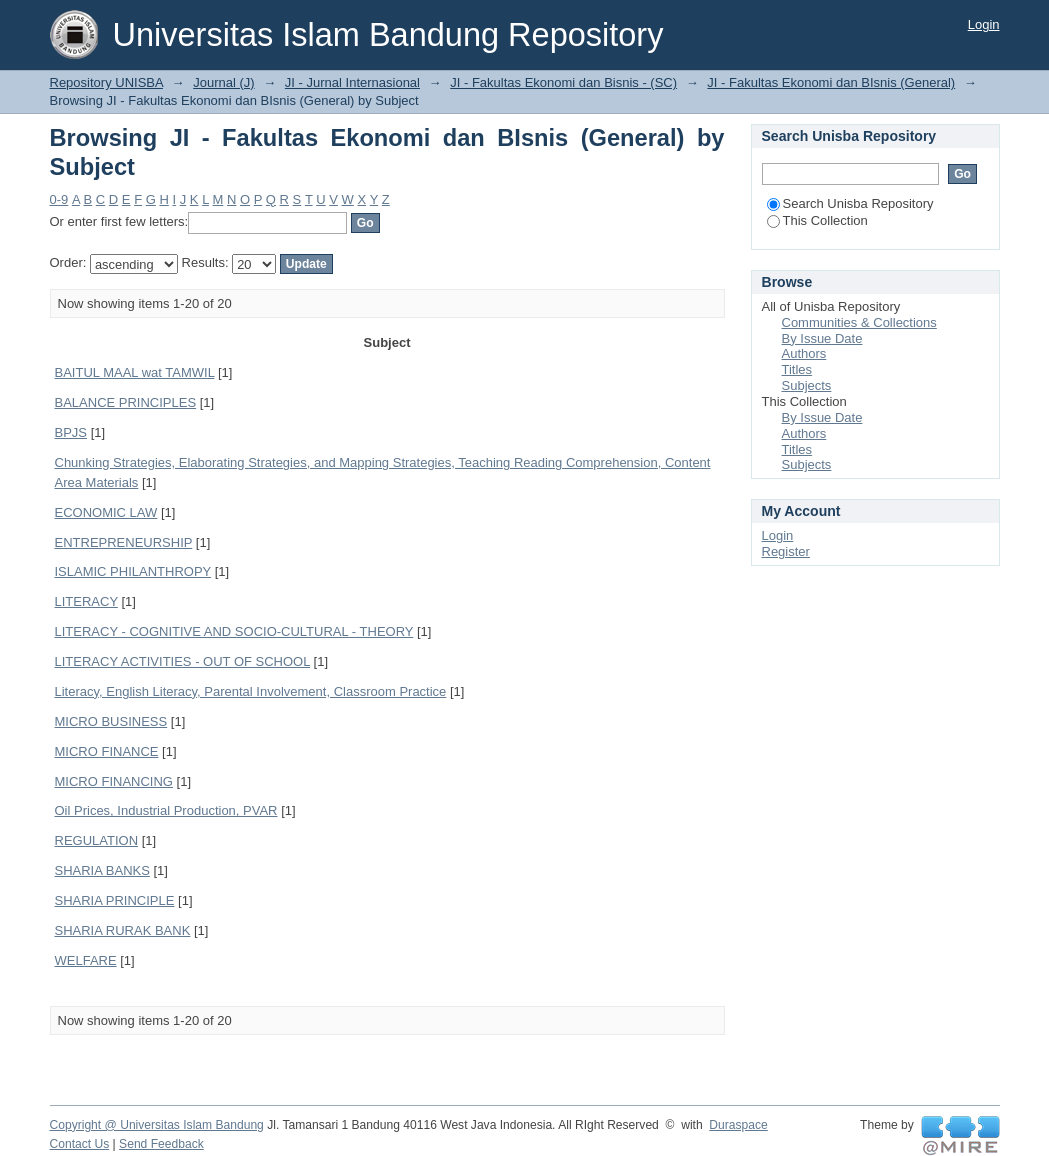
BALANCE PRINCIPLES (126, 402)
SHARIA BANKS (102, 870)
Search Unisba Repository (850, 203)
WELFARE (86, 960)
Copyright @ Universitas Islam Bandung (157, 1125)
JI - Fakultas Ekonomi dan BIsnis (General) (831, 82)
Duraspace (738, 1125)
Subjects (807, 385)
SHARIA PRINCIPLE (115, 900)
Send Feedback (161, 1144)
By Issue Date (822, 338)
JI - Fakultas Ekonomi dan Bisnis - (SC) (563, 82)
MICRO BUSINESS (111, 721)
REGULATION (97, 840)
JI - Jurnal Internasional (352, 82)
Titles (797, 369)
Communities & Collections (859, 322)
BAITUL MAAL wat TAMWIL (135, 372)
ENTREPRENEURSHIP (124, 542)
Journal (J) (223, 82)
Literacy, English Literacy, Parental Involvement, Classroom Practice (251, 691)
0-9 (59, 199)
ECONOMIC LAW (106, 512)
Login (984, 24)
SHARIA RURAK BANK (123, 930)
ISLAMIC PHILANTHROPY (133, 571)
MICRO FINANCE (107, 751)
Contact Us (80, 1144)
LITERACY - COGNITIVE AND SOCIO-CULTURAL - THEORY (234, 631)
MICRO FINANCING (114, 781)
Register (786, 551)
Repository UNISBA (106, 82)
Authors (804, 353)
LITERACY (86, 601)
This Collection (817, 220)
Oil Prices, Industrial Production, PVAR (166, 810)
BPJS (71, 432)
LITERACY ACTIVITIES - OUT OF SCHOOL (182, 661)
